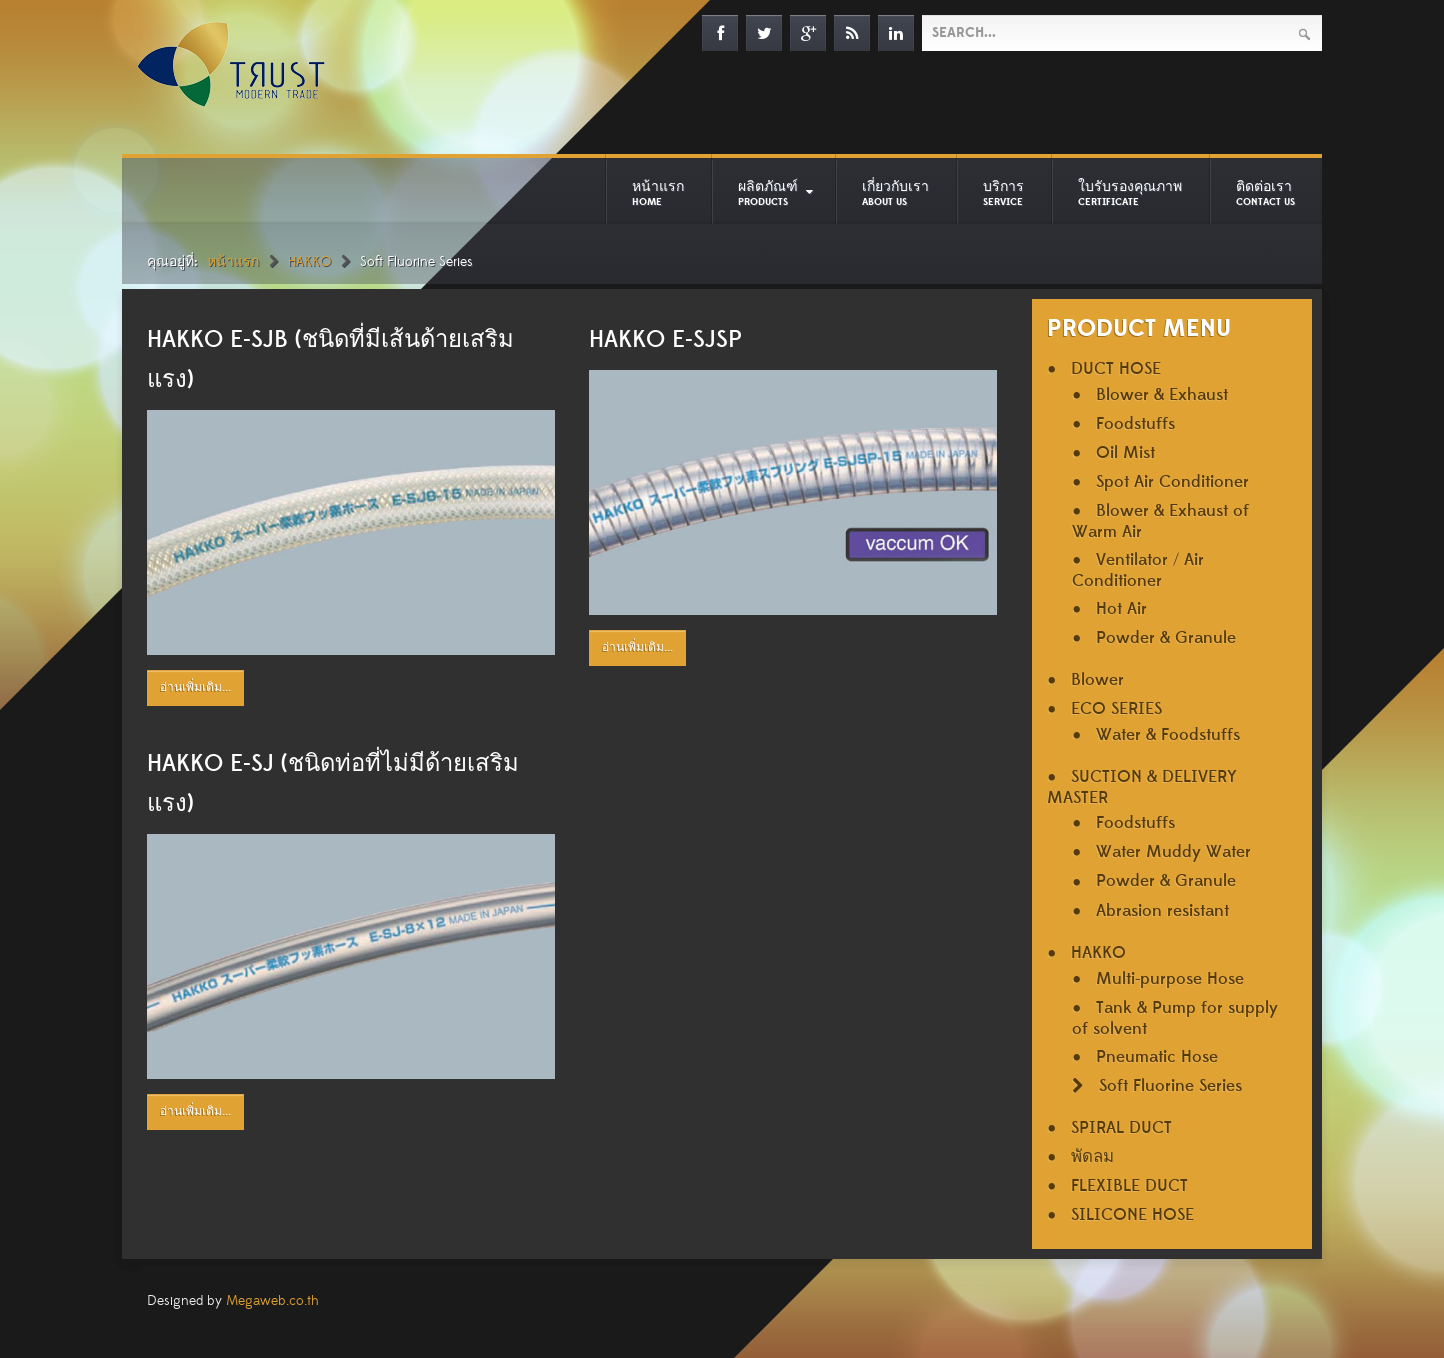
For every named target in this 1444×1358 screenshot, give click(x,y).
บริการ (1003, 193)
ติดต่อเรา (1265, 193)
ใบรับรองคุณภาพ (1130, 193)
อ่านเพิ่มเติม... (195, 687)
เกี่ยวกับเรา (895, 193)
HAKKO (309, 262)
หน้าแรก (658, 193)
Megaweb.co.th (272, 1301)
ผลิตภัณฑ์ (768, 193)
